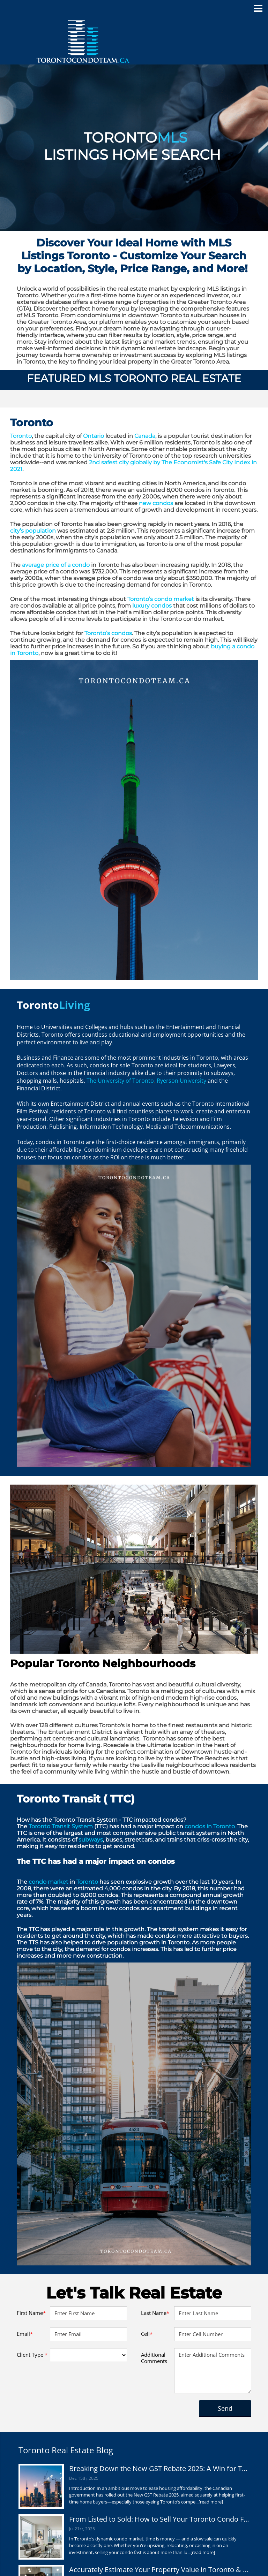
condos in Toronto (210, 1826)
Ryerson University (181, 1080)
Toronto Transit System (61, 1826)
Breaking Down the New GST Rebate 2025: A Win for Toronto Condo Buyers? (159, 2468)
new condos (156, 503)
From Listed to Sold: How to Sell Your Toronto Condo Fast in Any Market (159, 2519)
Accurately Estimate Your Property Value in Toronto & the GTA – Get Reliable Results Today (159, 2569)
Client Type (32, 2354)
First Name (31, 2312)
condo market (47, 1881)
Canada (144, 436)
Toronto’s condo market (160, 599)
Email (25, 2333)
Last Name (155, 2312)
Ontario (93, 436)
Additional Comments (154, 2357)
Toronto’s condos (108, 633)
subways (91, 1839)
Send (225, 2408)
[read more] (211, 2502)
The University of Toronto (120, 1080)
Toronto (21, 436)
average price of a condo (56, 565)
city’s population (33, 530)
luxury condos (152, 605)
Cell (146, 2333)
